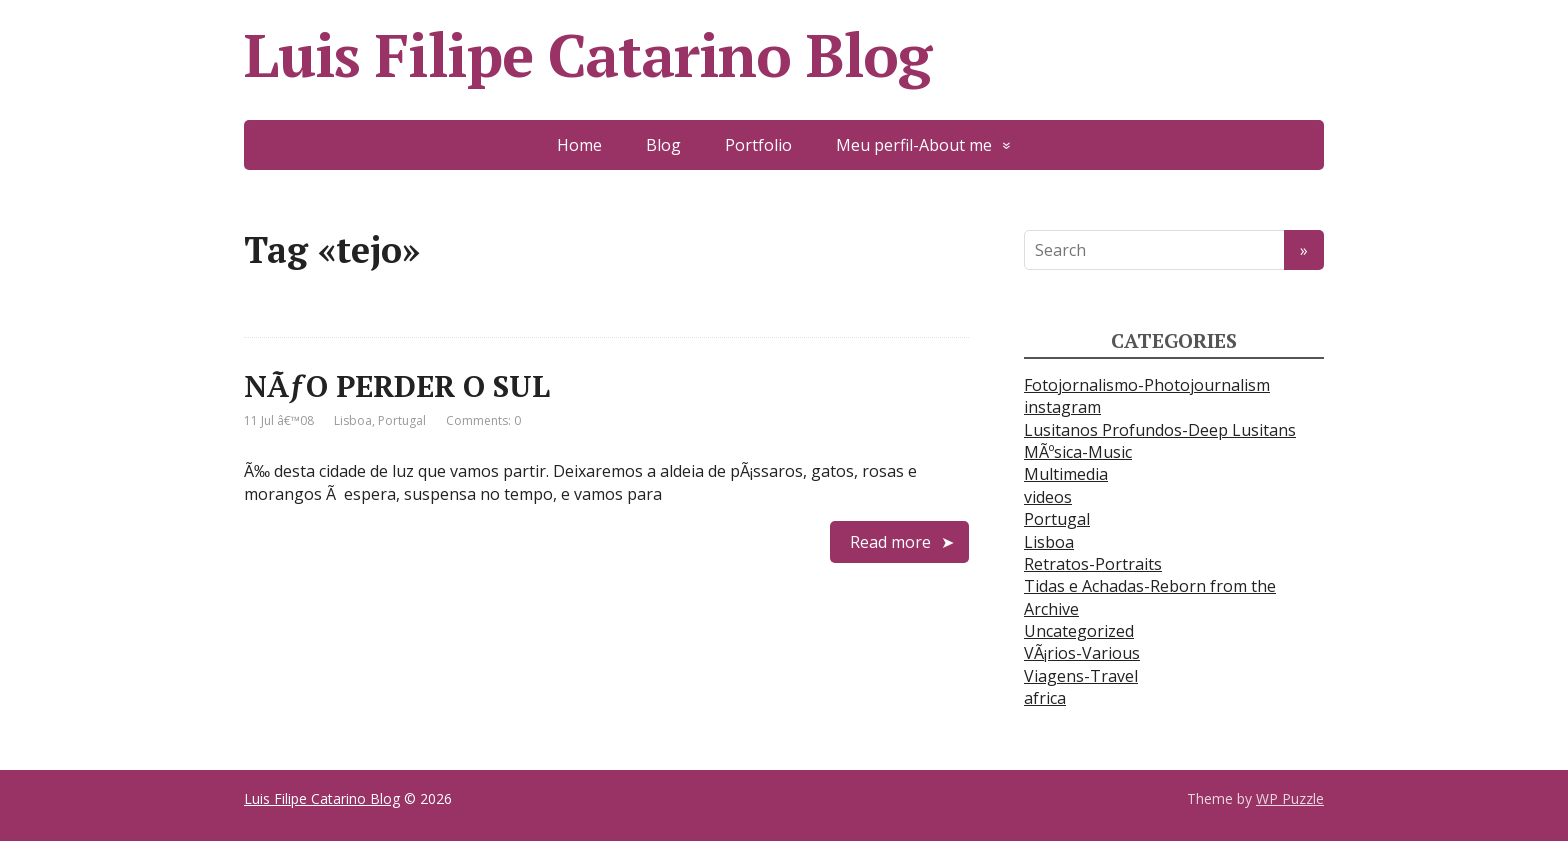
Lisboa (353, 420)
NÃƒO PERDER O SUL (397, 386)
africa (1045, 698)
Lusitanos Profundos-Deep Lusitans (1160, 430)
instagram (1062, 407)
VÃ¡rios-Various (1082, 653)
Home (579, 145)
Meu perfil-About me (914, 145)
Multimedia (1066, 474)
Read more (890, 542)
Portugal (402, 420)
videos (1048, 497)
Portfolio (758, 145)
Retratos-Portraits (1093, 564)
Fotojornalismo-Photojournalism (1147, 385)
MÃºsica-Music (1078, 452)
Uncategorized (1079, 631)
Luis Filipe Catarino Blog (587, 55)
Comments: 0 (483, 420)
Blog (663, 145)
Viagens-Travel (1081, 676)
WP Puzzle (1290, 798)
